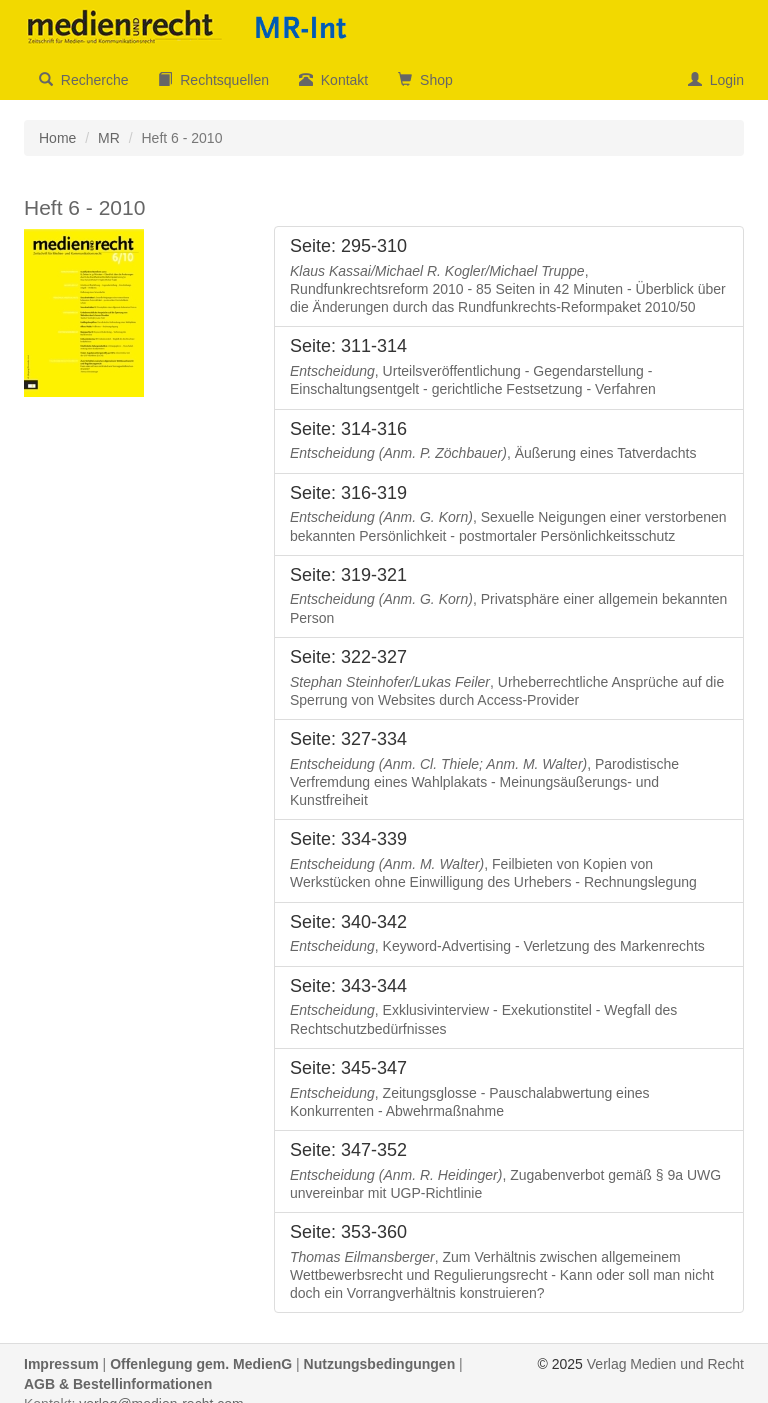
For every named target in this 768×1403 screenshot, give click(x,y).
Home (57, 138)
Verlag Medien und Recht (665, 1364)
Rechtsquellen (213, 80)
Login (716, 80)
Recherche (83, 80)
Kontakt (333, 80)
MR (109, 138)
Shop (425, 80)
